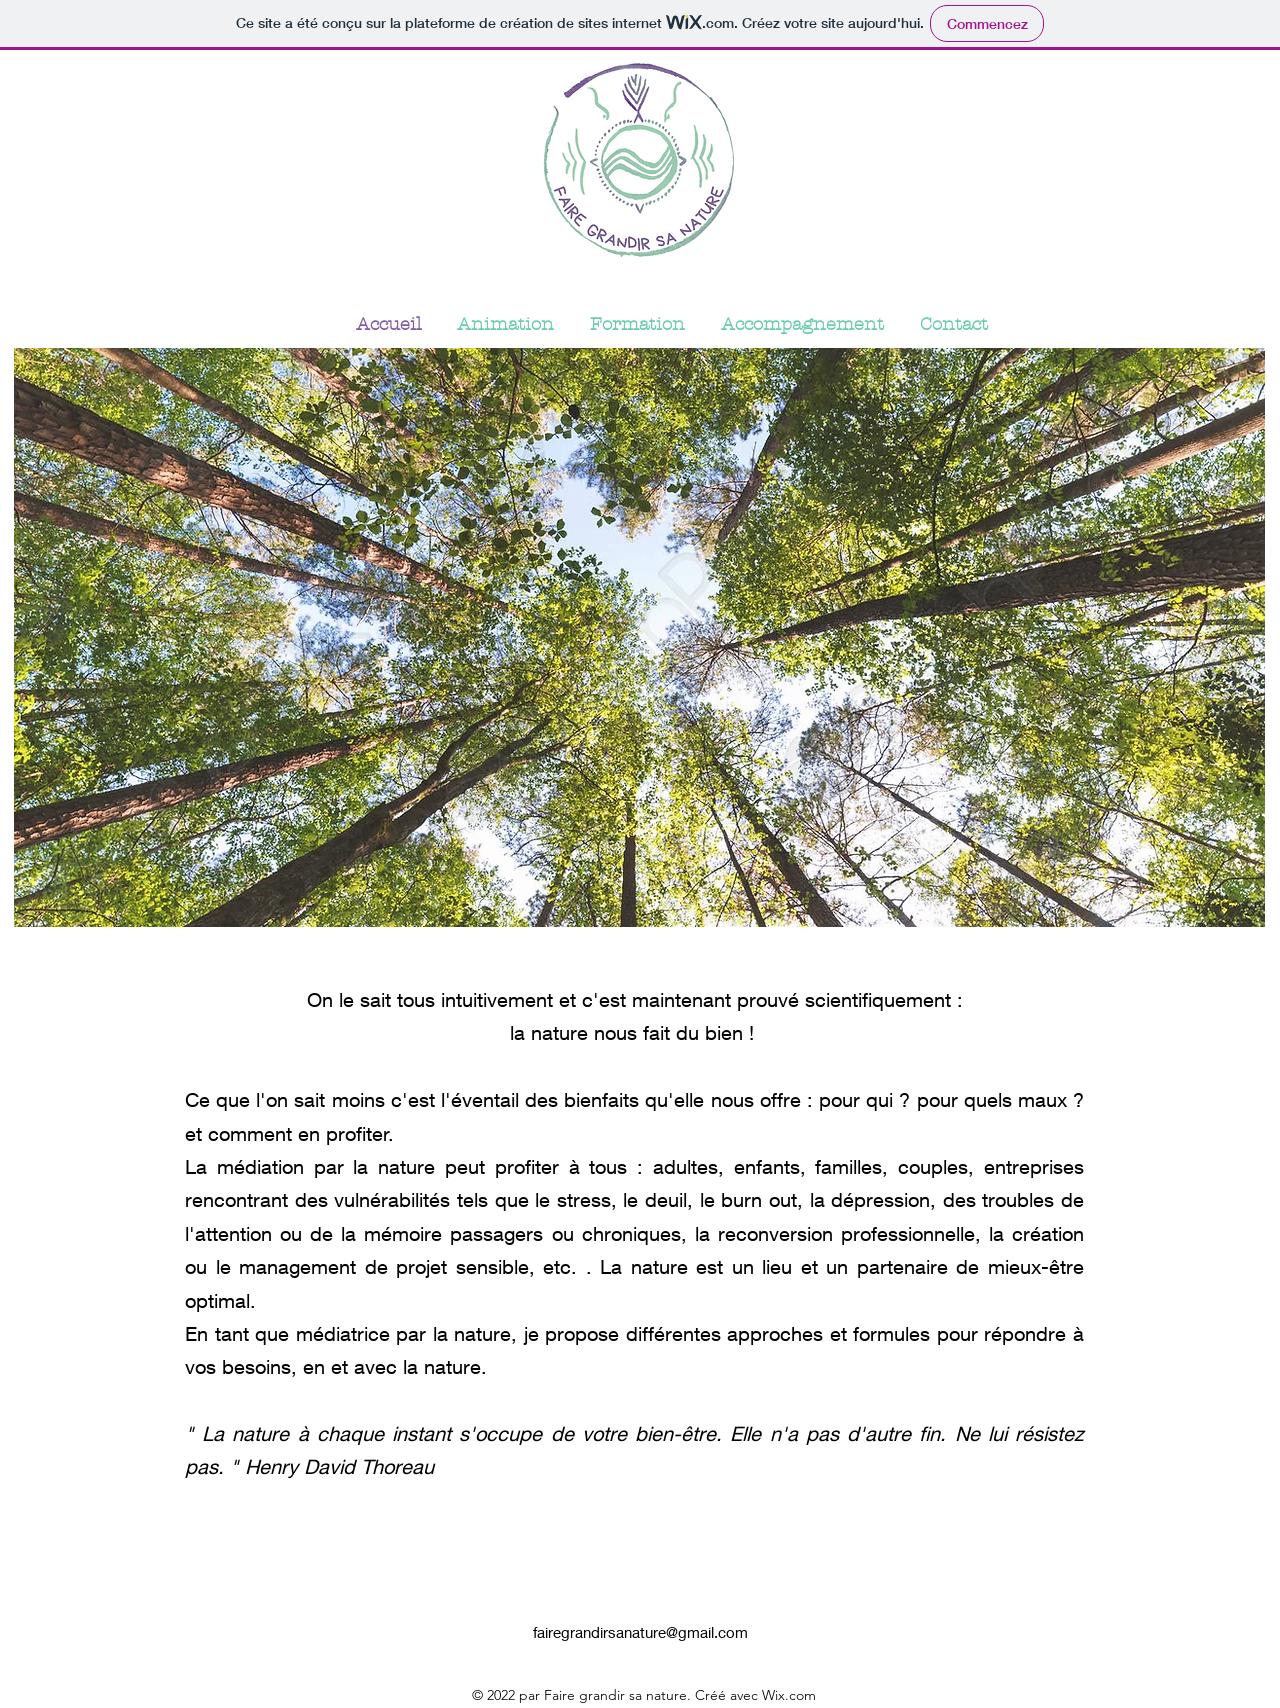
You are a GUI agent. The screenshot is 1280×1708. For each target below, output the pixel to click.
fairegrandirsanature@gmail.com (640, 1632)
